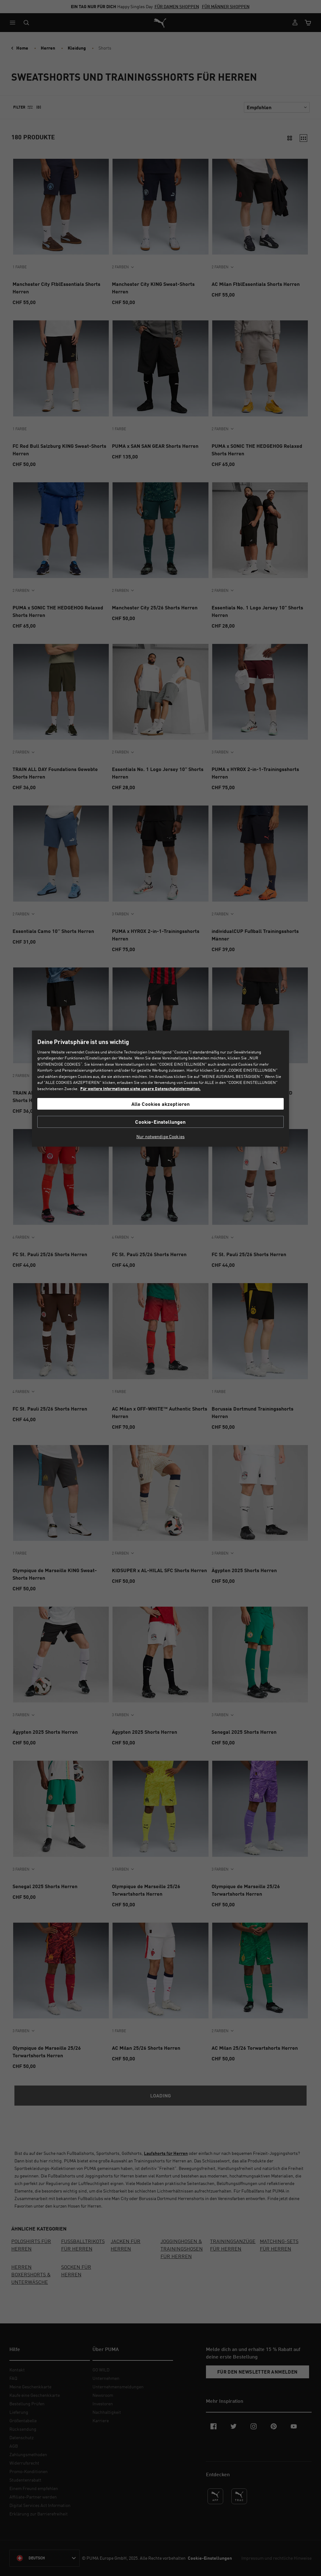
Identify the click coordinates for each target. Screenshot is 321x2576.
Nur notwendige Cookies (160, 1136)
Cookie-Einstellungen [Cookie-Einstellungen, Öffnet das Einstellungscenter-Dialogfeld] (160, 1122)
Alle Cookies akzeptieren (160, 1104)
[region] (160, 1089)
